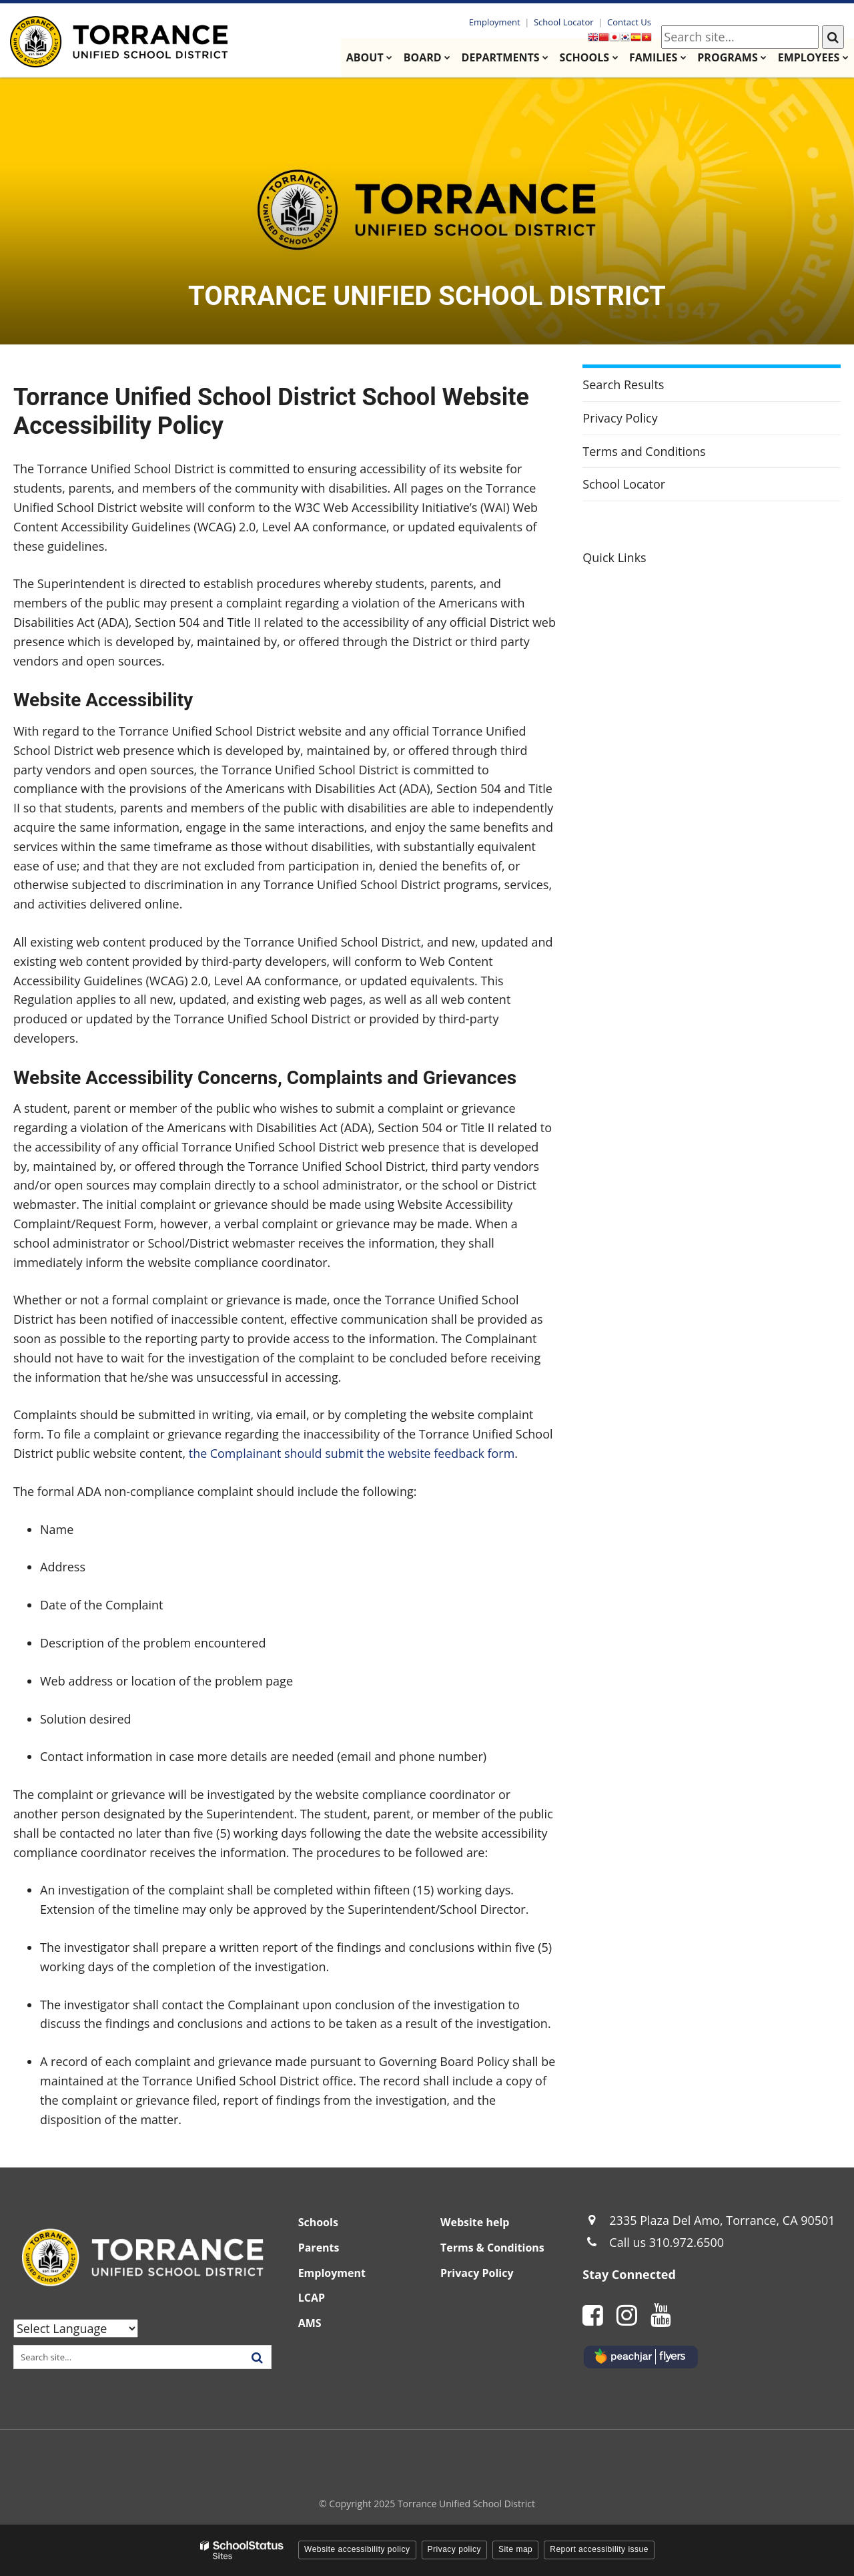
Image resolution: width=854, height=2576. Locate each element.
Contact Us (630, 22)
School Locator (564, 22)
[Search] (833, 37)
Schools (318, 2222)
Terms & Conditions (492, 2247)
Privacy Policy (619, 418)
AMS (310, 2323)
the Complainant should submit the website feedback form (353, 1453)
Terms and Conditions (643, 451)
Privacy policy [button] (454, 2549)
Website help (474, 2222)
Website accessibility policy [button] (357, 2549)
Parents (319, 2247)
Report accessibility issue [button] (599, 2549)
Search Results (623, 384)
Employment (497, 22)
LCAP (311, 2297)
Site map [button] (515, 2549)
